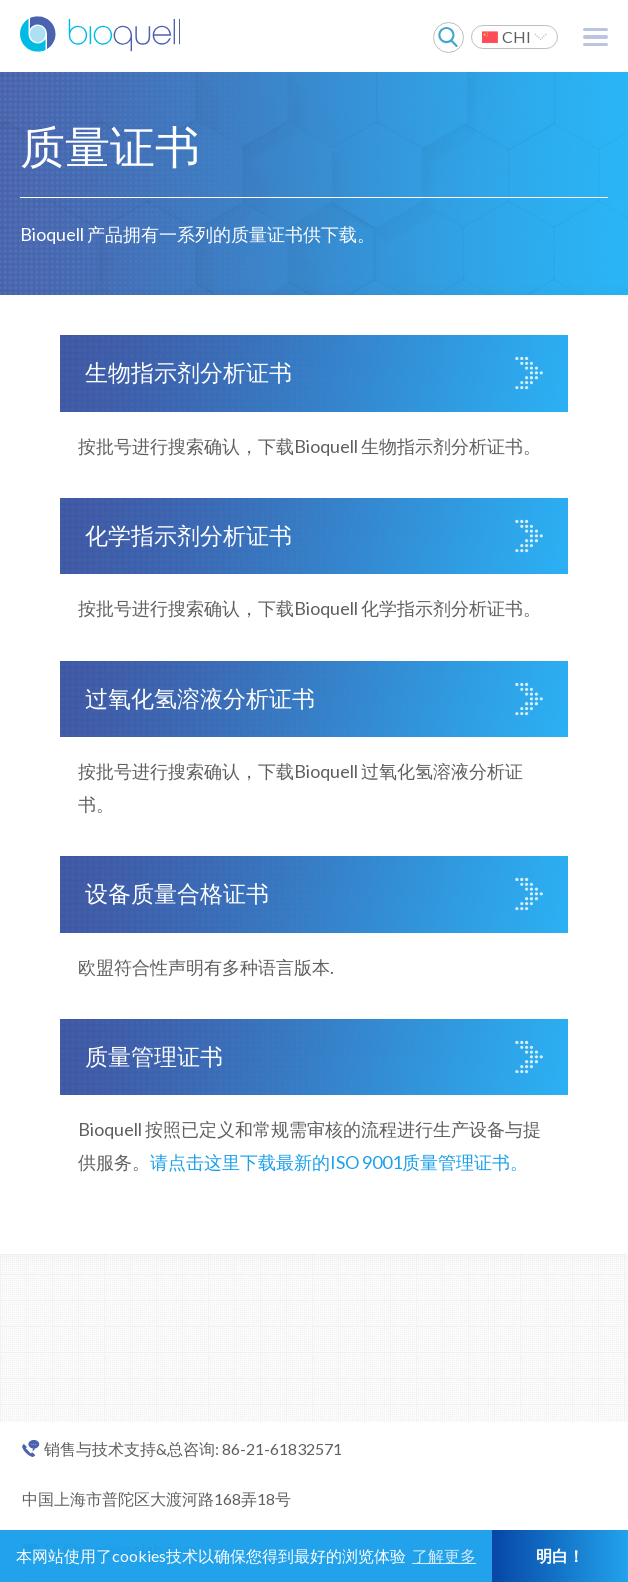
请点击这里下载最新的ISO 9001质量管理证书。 (339, 1162)
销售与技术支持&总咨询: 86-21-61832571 (193, 1449)
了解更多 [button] (444, 1555)
